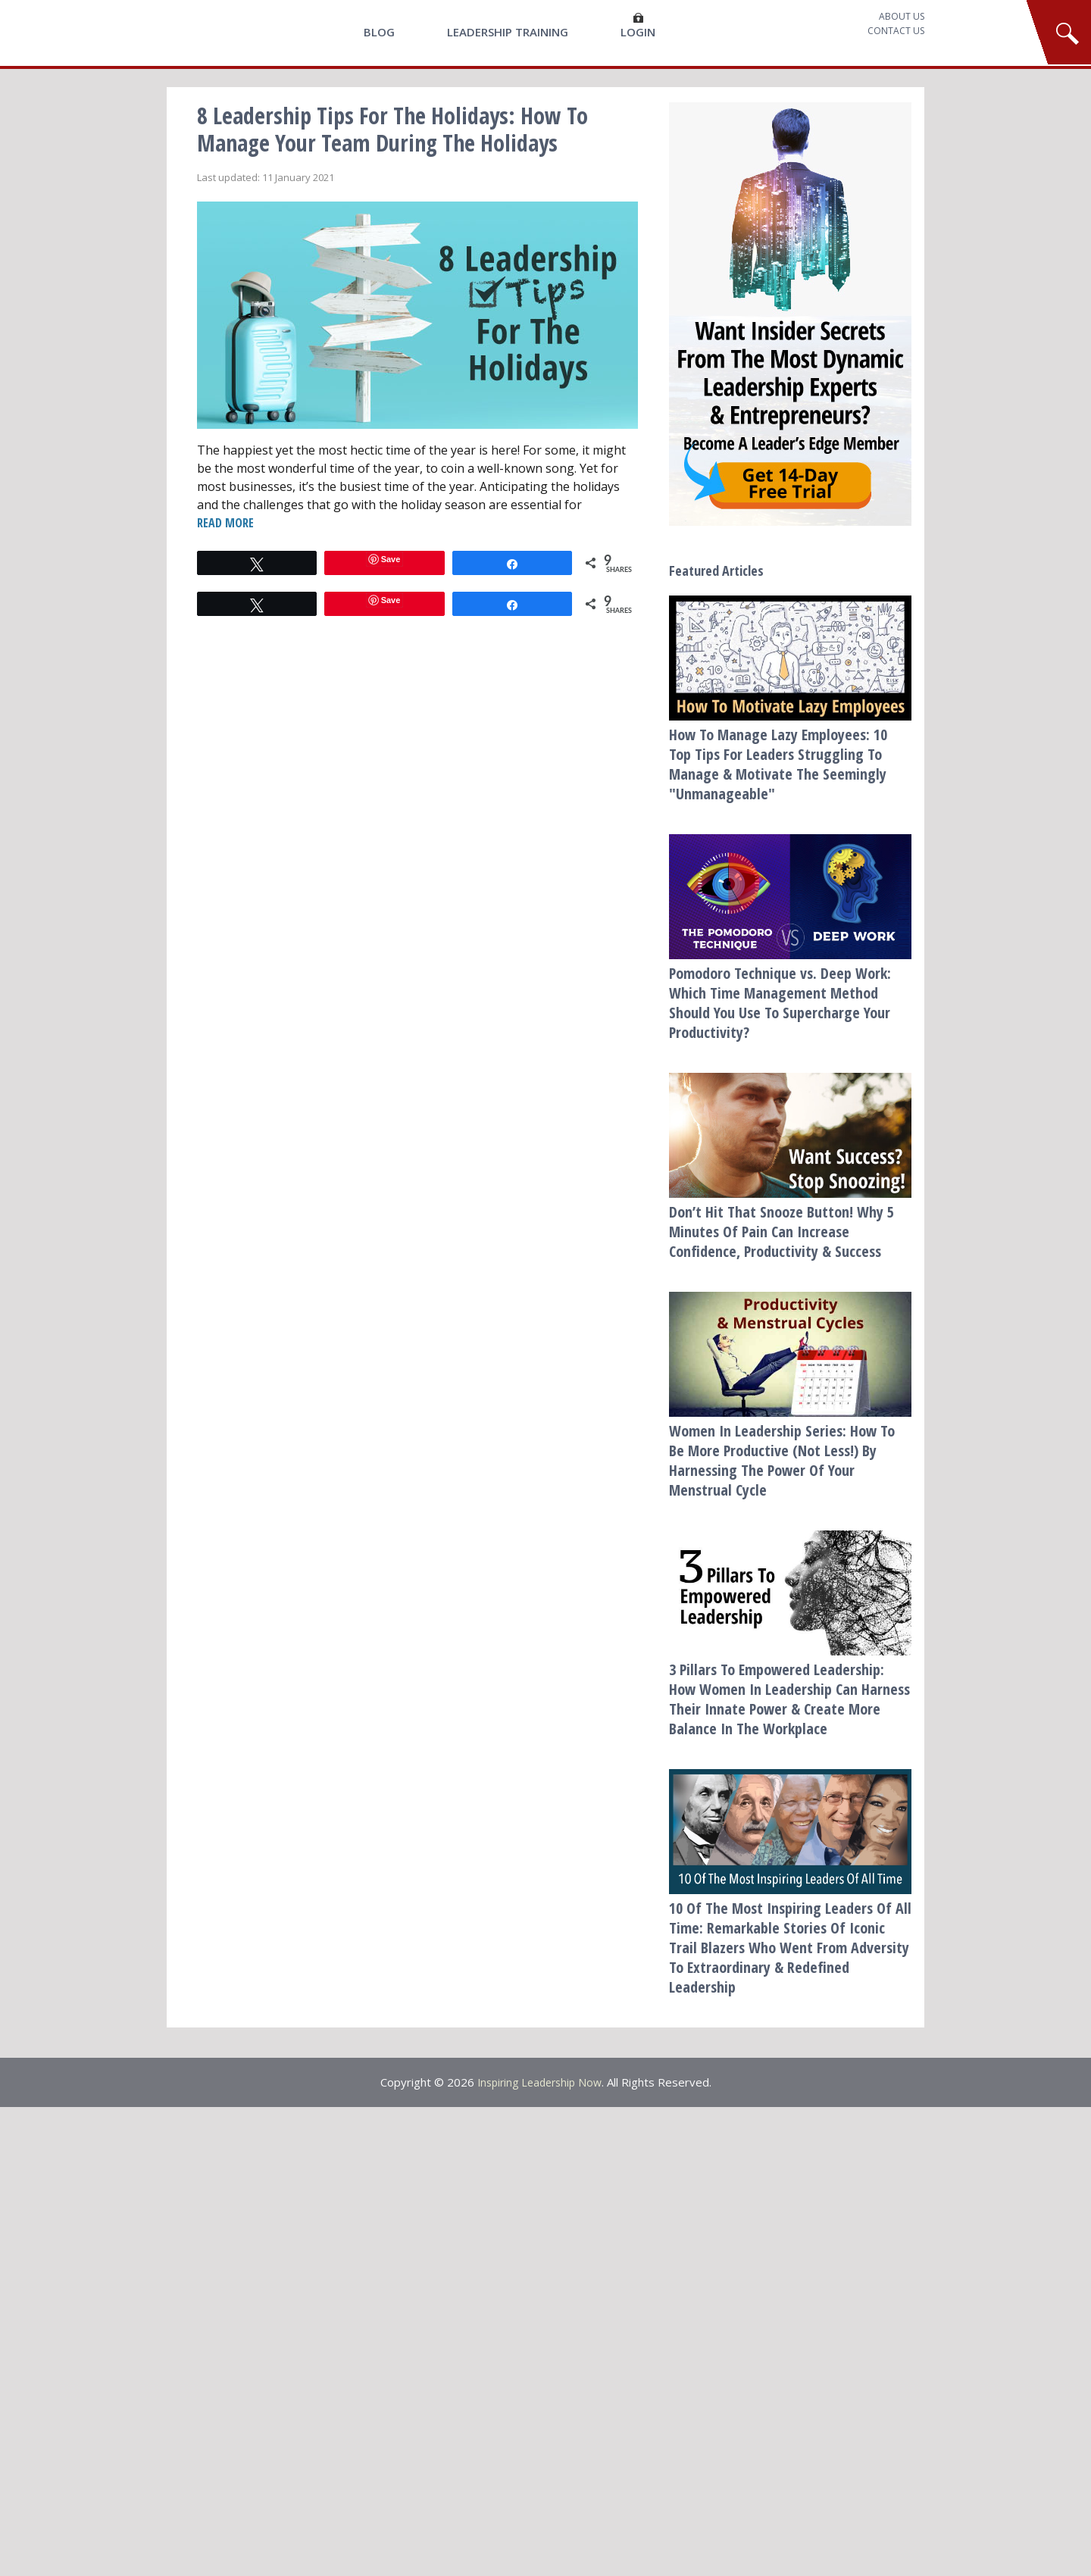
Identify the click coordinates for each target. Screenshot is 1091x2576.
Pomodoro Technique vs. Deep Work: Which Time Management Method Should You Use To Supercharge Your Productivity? (780, 1003)
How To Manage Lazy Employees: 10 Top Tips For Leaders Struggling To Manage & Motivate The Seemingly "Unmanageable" (778, 764)
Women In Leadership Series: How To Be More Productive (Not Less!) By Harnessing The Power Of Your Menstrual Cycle (782, 1460)
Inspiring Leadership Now (539, 2082)
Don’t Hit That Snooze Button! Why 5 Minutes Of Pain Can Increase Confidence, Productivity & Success (781, 1231)
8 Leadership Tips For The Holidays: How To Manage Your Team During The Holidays (392, 129)
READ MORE (224, 523)
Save (391, 560)
